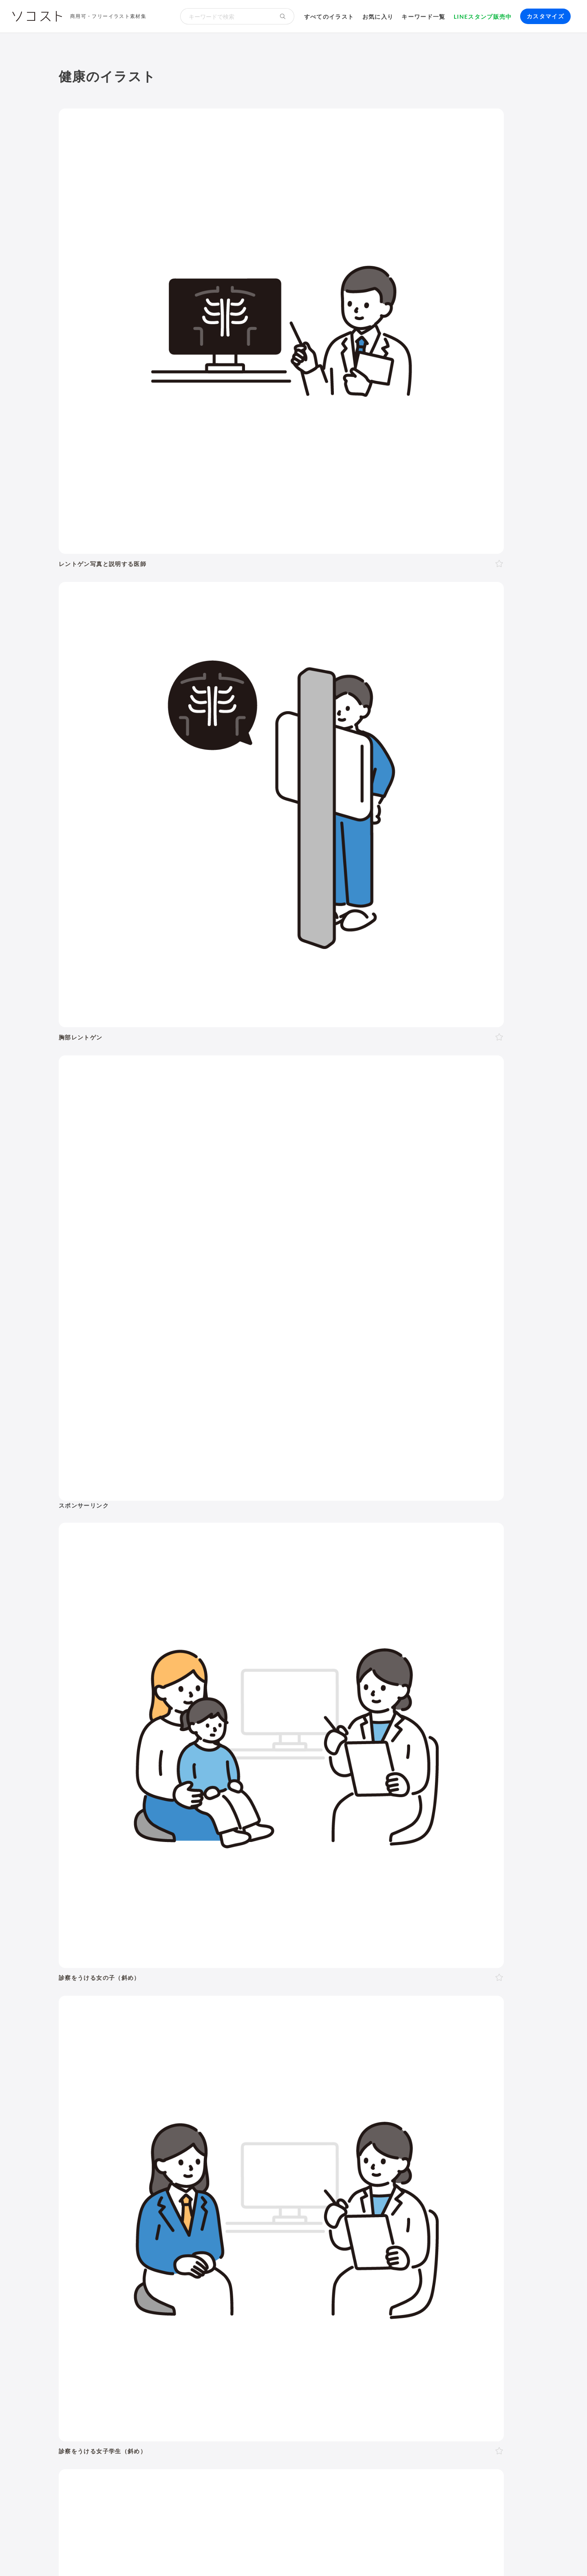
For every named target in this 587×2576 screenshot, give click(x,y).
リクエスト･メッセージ (220, 2555)
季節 (185, 1915)
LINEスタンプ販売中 (483, 16)
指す (322, 2042)
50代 (239, 1984)
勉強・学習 (364, 2195)
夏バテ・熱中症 (462, 2155)
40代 (219, 1984)
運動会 (406, 2102)
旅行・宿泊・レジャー (397, 2176)
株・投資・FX (405, 2195)
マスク (424, 2155)
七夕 (428, 2102)
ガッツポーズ (254, 2042)
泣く (199, 2042)
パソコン (107, 2245)
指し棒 (343, 2042)
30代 (199, 1984)
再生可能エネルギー (188, 2215)
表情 (101, 2042)
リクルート (221, 2195)
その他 (506, 1937)
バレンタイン (206, 2102)
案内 (285, 2042)
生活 (363, 1915)
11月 (313, 2083)
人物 (72, 1915)
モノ (343, 1937)
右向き (208, 2022)
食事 (322, 2155)
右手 (285, 2022)
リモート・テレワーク (274, 2195)
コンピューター (284, 2245)
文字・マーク (388, 1937)
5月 (212, 2083)
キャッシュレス (494, 2165)
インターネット (234, 2245)
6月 (228, 2083)
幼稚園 (373, 1984)
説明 (304, 2042)
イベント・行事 (233, 1915)
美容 (217, 1937)
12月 (333, 2083)
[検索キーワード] (225, 16)
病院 (243, 2155)
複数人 (135, 2003)
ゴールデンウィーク (308, 2102)
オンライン (327, 2195)
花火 (447, 2102)
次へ (326, 1752)
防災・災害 (181, 2226)
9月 (276, 2083)
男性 (101, 1984)
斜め (186, 2022)
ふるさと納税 (322, 2215)
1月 (148, 2083)
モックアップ (162, 2264)
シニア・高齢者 (306, 1984)
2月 (164, 2083)
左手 (303, 2022)
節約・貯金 (110, 2176)
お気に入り (378, 16)
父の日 (264, 2102)
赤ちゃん (345, 1984)
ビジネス (148, 1915)
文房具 (327, 2165)
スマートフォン (185, 2245)
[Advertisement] (455, 181)
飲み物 (344, 2155)
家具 (287, 2165)
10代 (160, 1984)
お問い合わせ (276, 2555)
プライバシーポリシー (331, 2555)
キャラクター (218, 2176)
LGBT (139, 1984)
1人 (100, 2003)
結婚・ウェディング (160, 2155)
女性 (119, 1984)
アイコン (199, 2264)
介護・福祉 (144, 1937)
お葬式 (221, 2155)
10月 (293, 2083)
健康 (185, 1937)
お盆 (465, 2102)
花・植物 (273, 2176)
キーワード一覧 (424, 16)
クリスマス (128, 2113)
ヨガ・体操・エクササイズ (181, 2165)
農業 (465, 2215)
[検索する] (282, 16)
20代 (180, 1984)
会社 (119, 2195)
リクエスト (258, 2264)
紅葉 (101, 2113)
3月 (180, 2083)
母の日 (239, 2102)
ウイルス (396, 2155)
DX (293, 2215)
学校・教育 (322, 1915)
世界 (298, 2176)
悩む (119, 2042)
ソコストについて (82, 2555)
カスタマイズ (545, 16)
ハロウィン (493, 2102)
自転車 (474, 2176)
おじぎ (220, 2042)
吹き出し (107, 2264)
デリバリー (147, 2176)
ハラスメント (150, 2195)
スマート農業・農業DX (127, 2226)
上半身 (122, 2022)
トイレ (370, 2165)
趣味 (175, 2176)
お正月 (104, 2102)
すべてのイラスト (329, 16)
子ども (398, 1984)
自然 (483, 1915)
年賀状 (128, 2102)
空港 (354, 2176)
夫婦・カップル (192, 2003)
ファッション (448, 2165)
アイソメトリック (452, 1937)
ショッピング (404, 2165)
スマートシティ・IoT (252, 2215)
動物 (72, 1937)
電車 (453, 2176)
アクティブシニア (250, 2165)
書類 (349, 2165)
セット (227, 2264)
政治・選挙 (326, 2176)
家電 (306, 2165)
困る (162, 2042)
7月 (244, 2083)
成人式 (153, 2102)
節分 (174, 2102)
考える (140, 2042)
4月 (196, 2083)
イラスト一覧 (509, 1875)
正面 (156, 2022)
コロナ (369, 2155)
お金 (281, 1915)
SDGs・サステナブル (124, 2215)
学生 (420, 1984)
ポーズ (107, 1915)
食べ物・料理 (261, 1937)
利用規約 (125, 2555)
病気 (262, 2155)
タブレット (141, 2245)
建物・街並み (408, 1915)
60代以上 (265, 1984)
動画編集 (324, 2245)
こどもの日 (357, 2102)
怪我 (280, 2155)
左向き (232, 2022)
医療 (103, 1937)
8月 (260, 2083)
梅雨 (385, 2102)
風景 (249, 2176)
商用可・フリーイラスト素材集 (108, 16)
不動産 (440, 2195)
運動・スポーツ (117, 2165)
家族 (157, 2003)
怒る (180, 2042)
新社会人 (187, 2195)
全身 (101, 2022)
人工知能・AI (434, 2215)
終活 (200, 2155)
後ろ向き (260, 2022)
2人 (115, 2003)
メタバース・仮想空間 (378, 2215)
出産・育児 (110, 2155)
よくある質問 (162, 2555)
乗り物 (309, 1937)
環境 (452, 1915)
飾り (132, 2264)
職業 (101, 2195)
